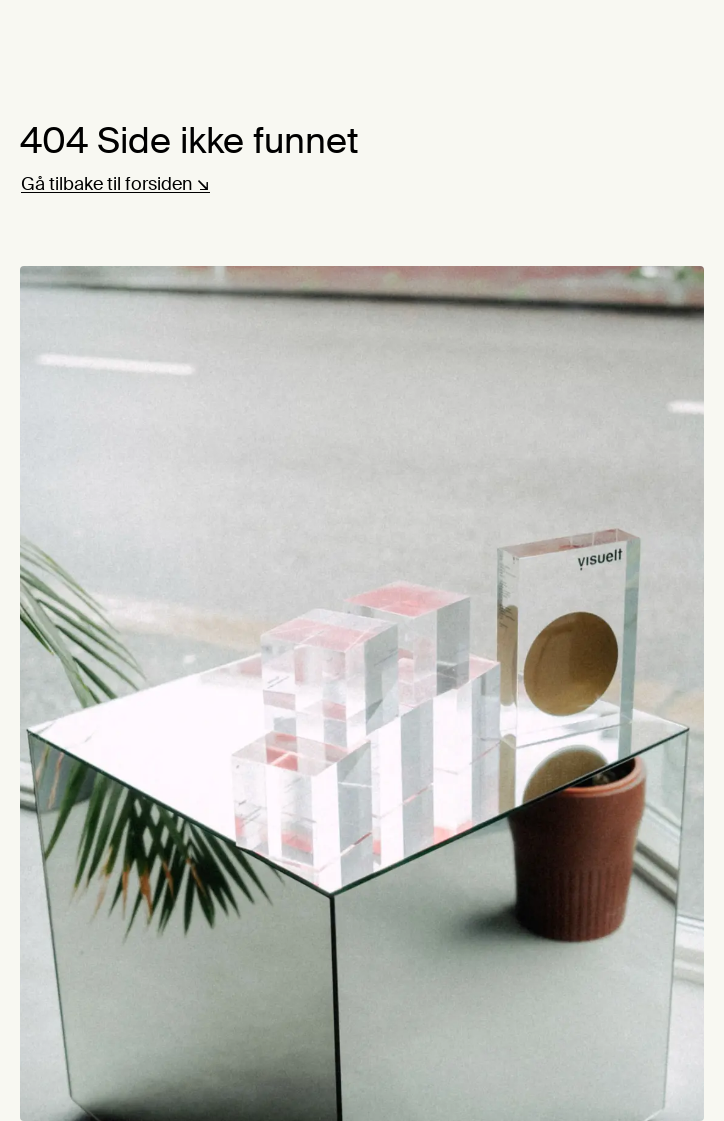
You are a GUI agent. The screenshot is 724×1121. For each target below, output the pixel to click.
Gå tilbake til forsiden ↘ (115, 184)
